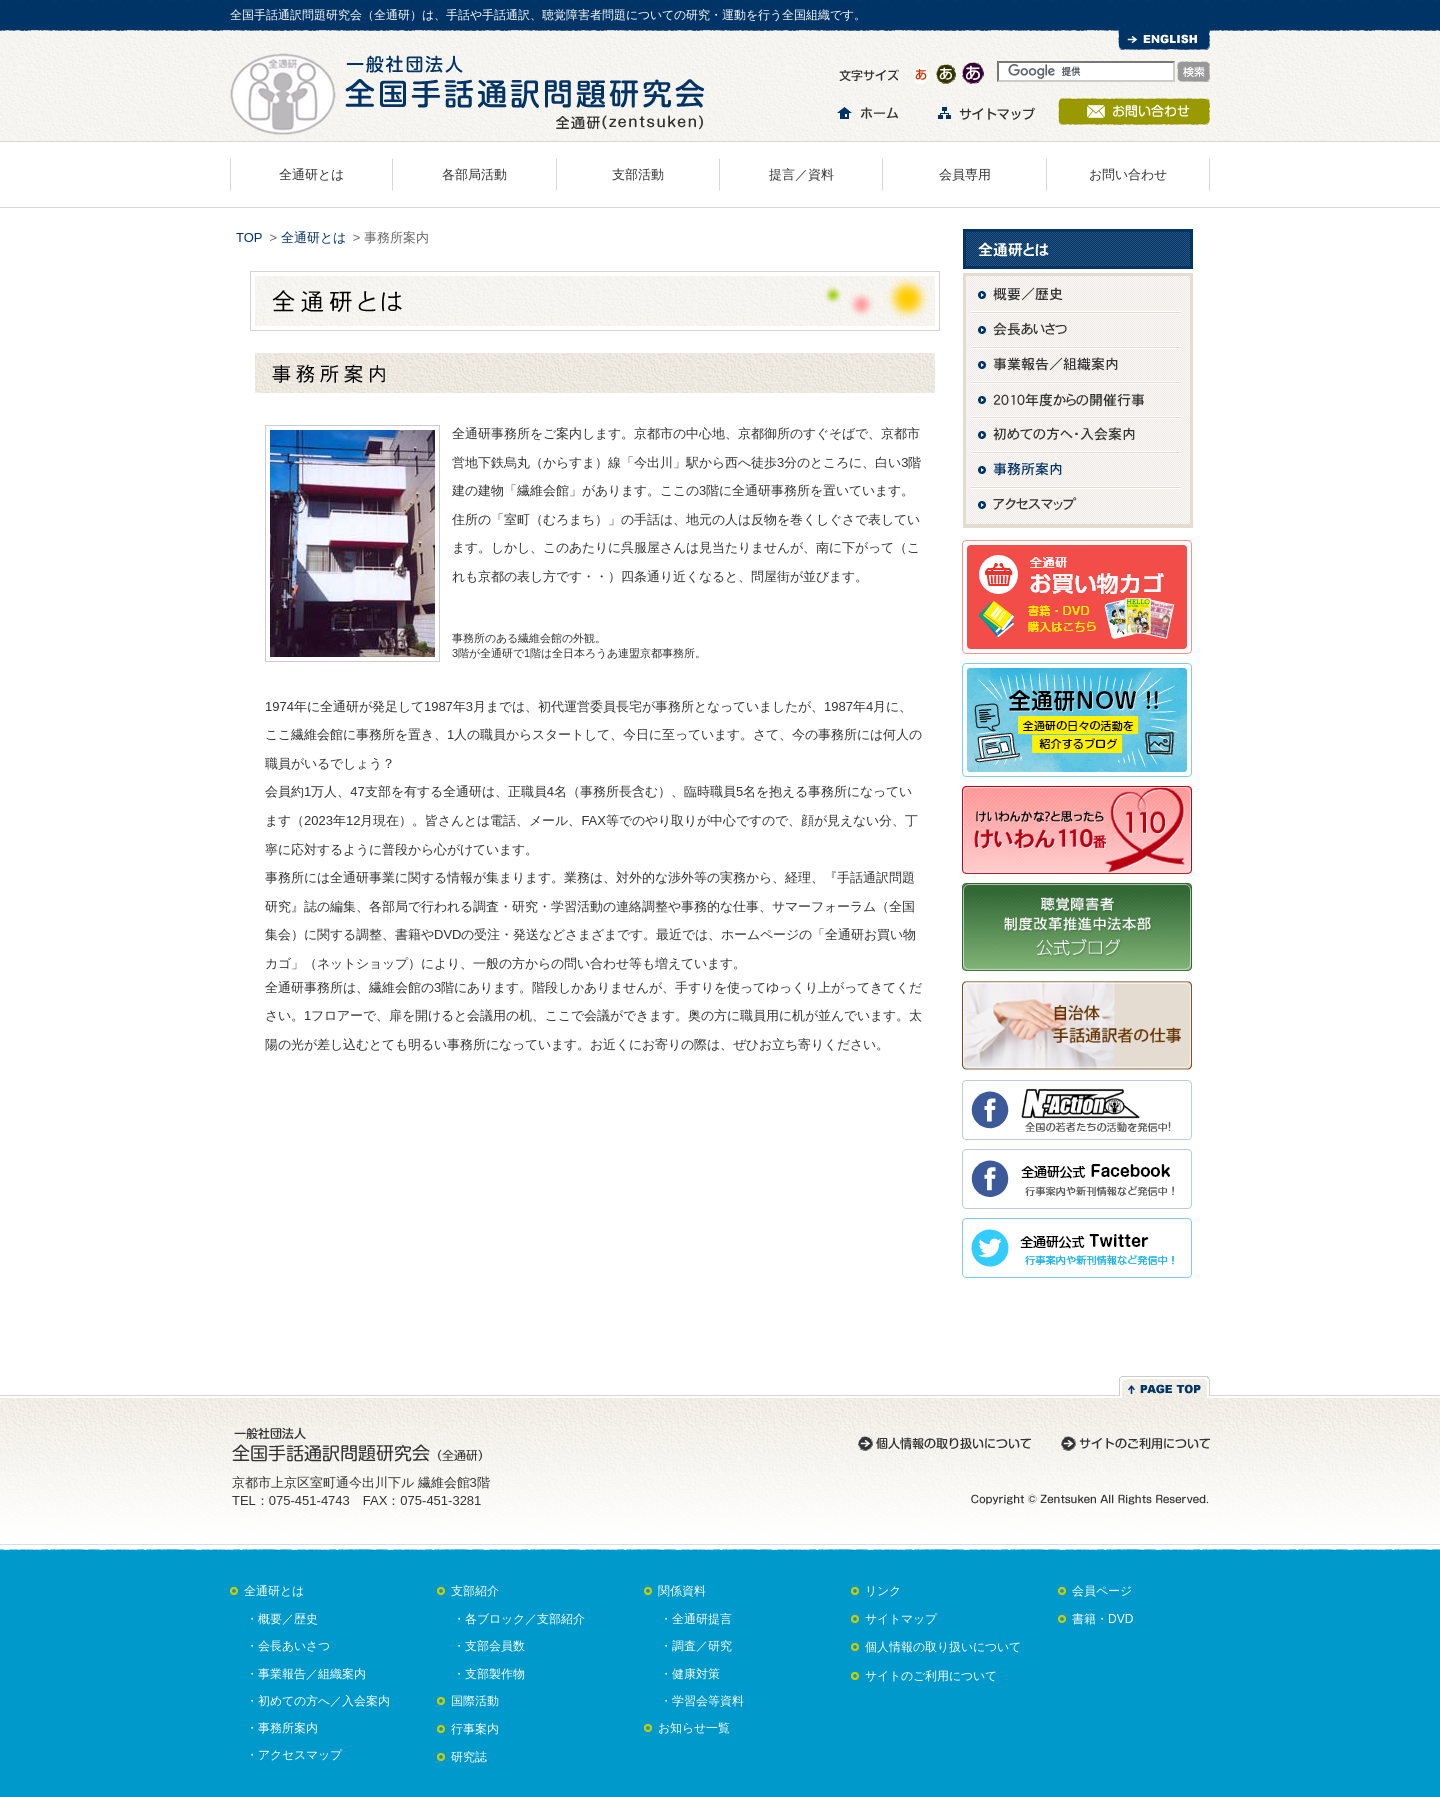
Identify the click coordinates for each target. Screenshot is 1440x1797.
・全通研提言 (696, 1619)
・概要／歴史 (282, 1619)
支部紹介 (475, 1591)
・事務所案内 (282, 1728)
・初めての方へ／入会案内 (318, 1701)
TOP (249, 237)
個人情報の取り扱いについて (943, 1647)
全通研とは (311, 174)
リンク (883, 1591)
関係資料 (682, 1591)
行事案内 (475, 1729)
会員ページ (1102, 1591)
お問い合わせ (1128, 174)
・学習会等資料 (702, 1701)
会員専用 (965, 174)
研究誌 (469, 1757)
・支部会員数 (489, 1646)
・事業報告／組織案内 (306, 1674)
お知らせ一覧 (694, 1728)
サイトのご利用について (931, 1676)
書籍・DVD (1102, 1619)
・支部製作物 (489, 1674)
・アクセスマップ (294, 1755)
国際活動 (475, 1701)
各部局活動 (474, 174)
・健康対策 (690, 1674)
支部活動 (638, 174)
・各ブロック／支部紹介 (519, 1619)
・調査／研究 (696, 1646)
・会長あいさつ (288, 1646)
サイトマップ (901, 1619)
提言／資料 (801, 174)
